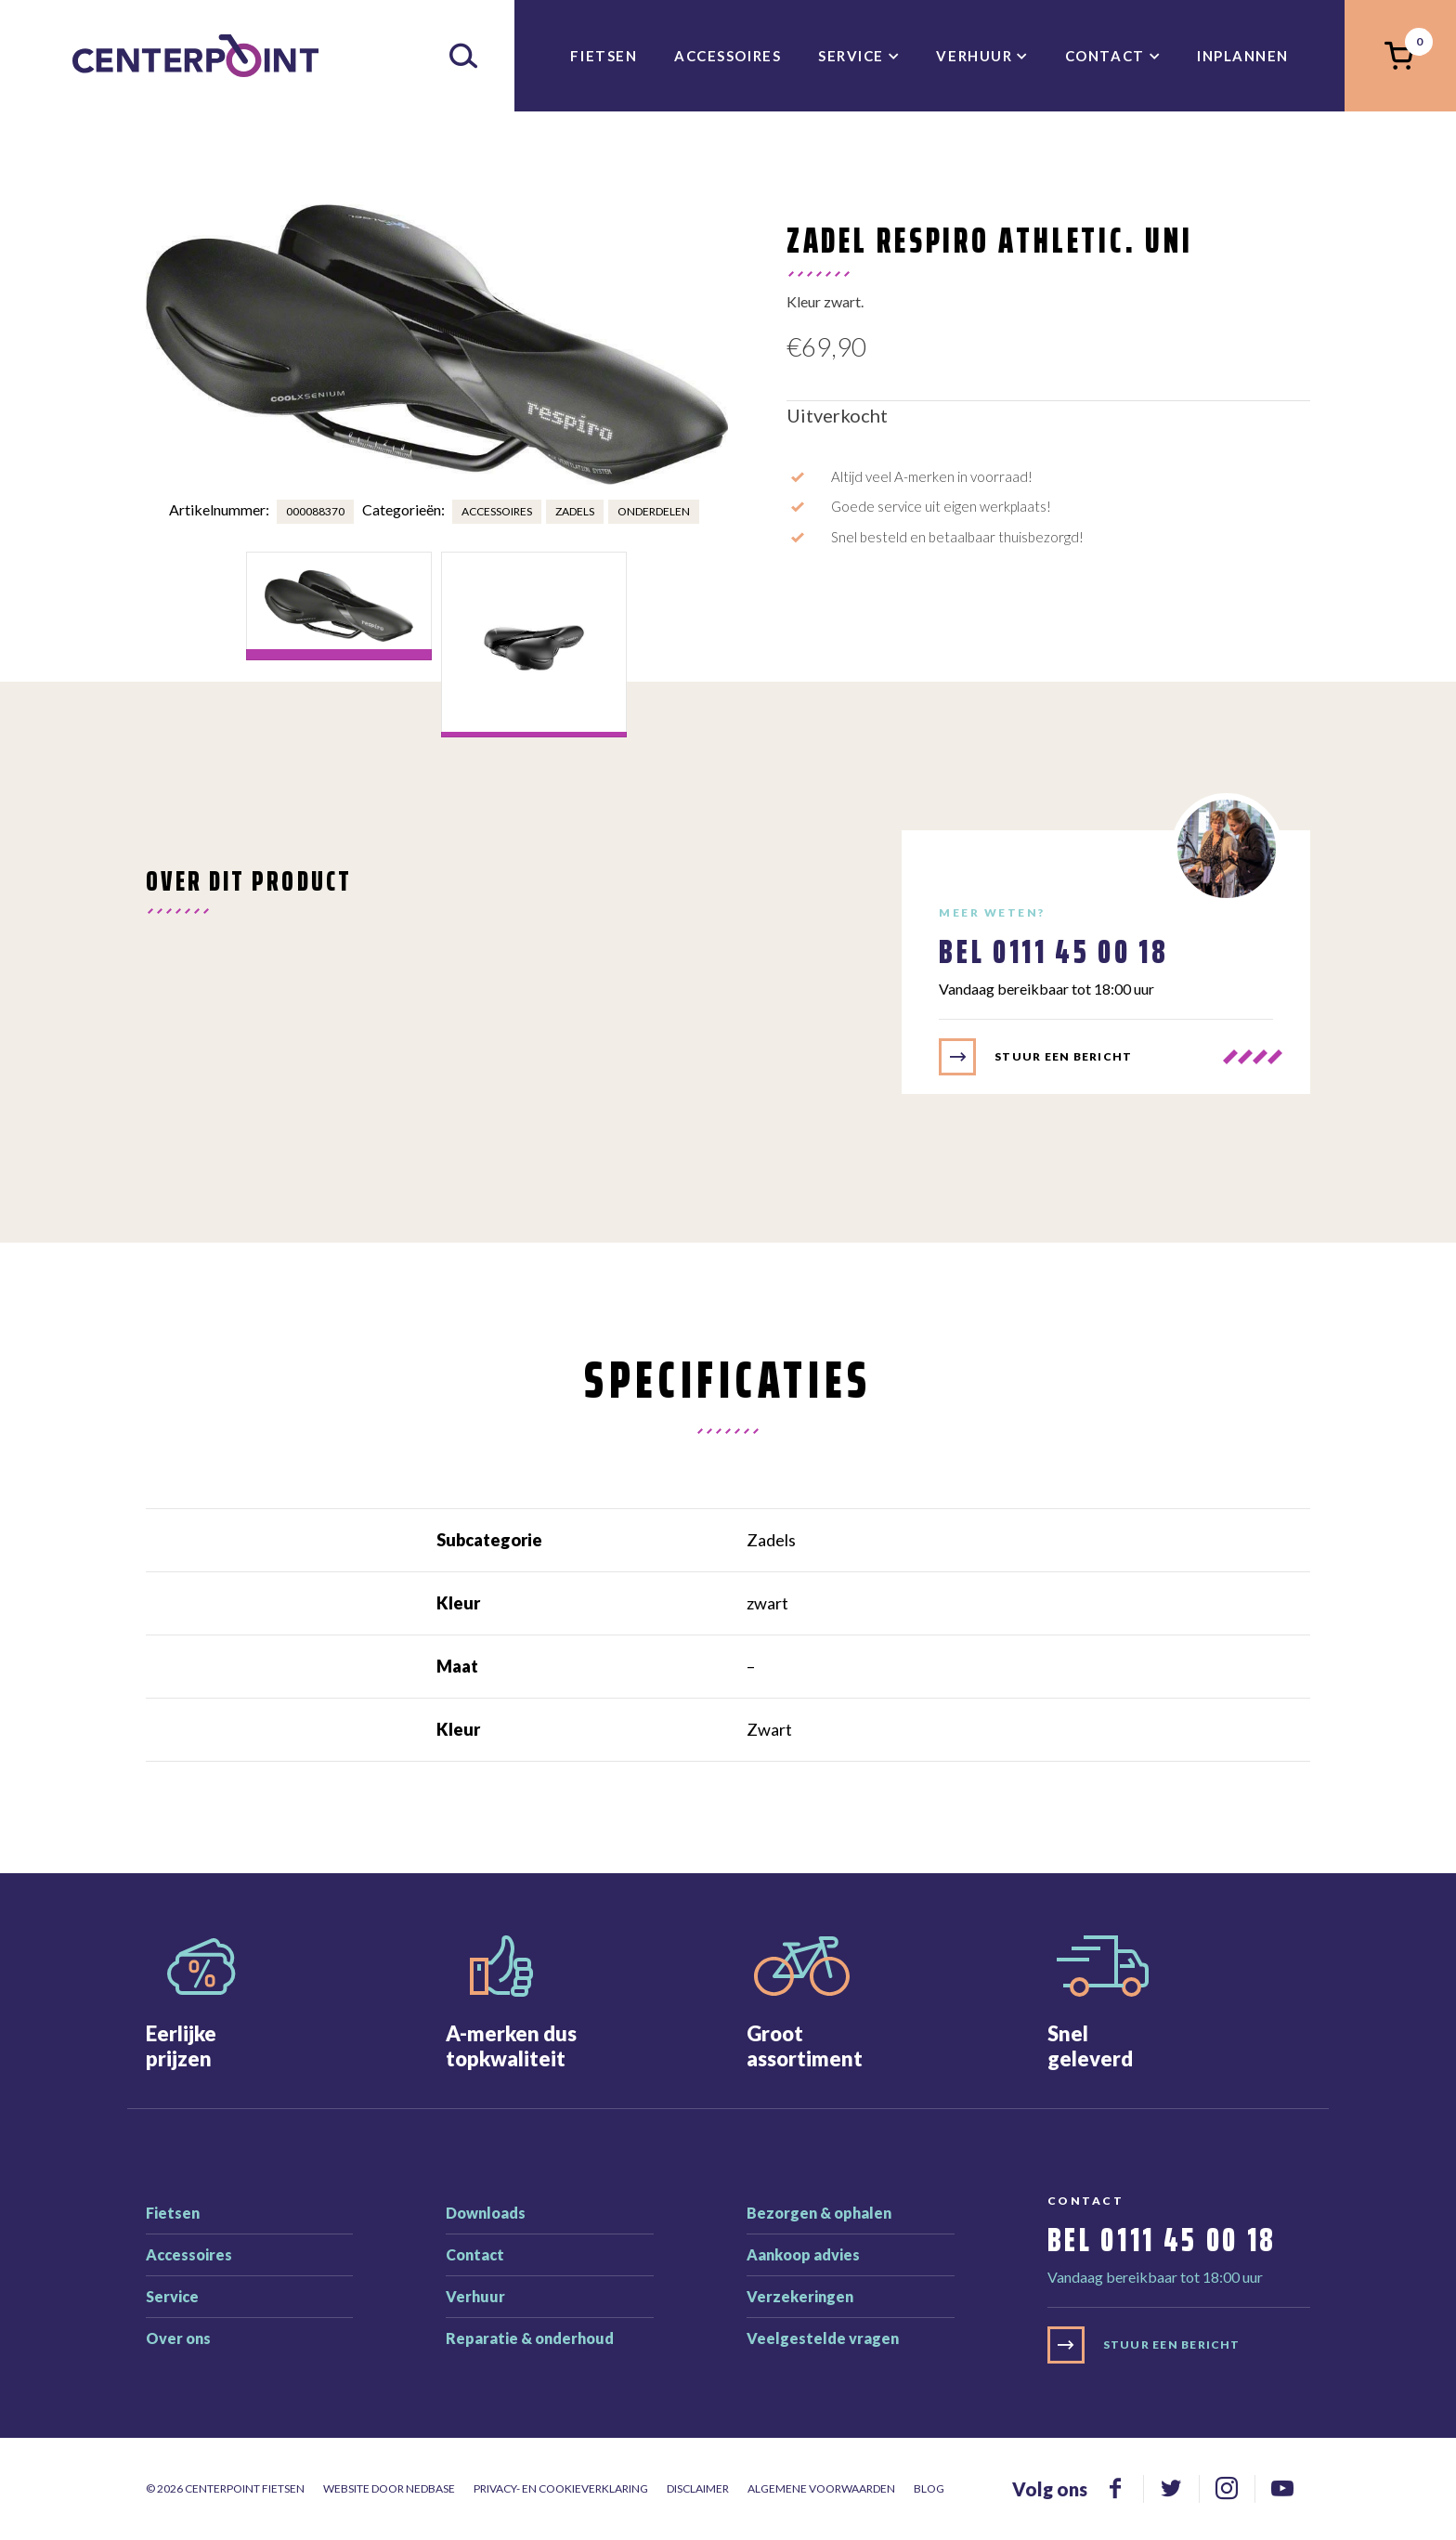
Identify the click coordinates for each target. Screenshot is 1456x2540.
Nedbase (430, 2488)
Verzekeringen (800, 2296)
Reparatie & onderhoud (530, 2338)
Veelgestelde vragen (823, 2338)
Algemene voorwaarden (821, 2488)
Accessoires (727, 55)
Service (851, 55)
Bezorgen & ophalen (819, 2212)
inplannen (1243, 55)
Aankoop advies (803, 2254)
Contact (1105, 55)
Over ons (178, 2338)
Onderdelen (654, 511)
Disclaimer (698, 2488)
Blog (929, 2488)
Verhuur (974, 55)
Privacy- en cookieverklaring (561, 2488)
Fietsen (603, 55)
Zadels (574, 511)
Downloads (486, 2212)
